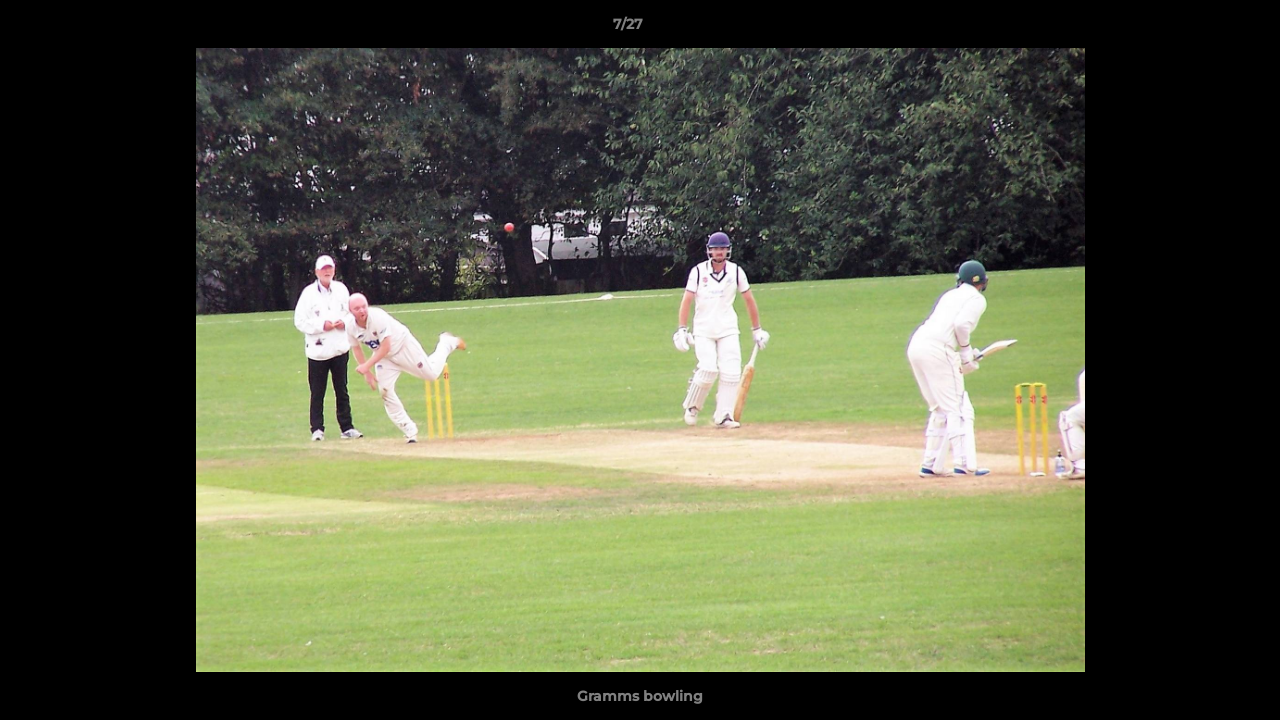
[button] (1196, 29)
